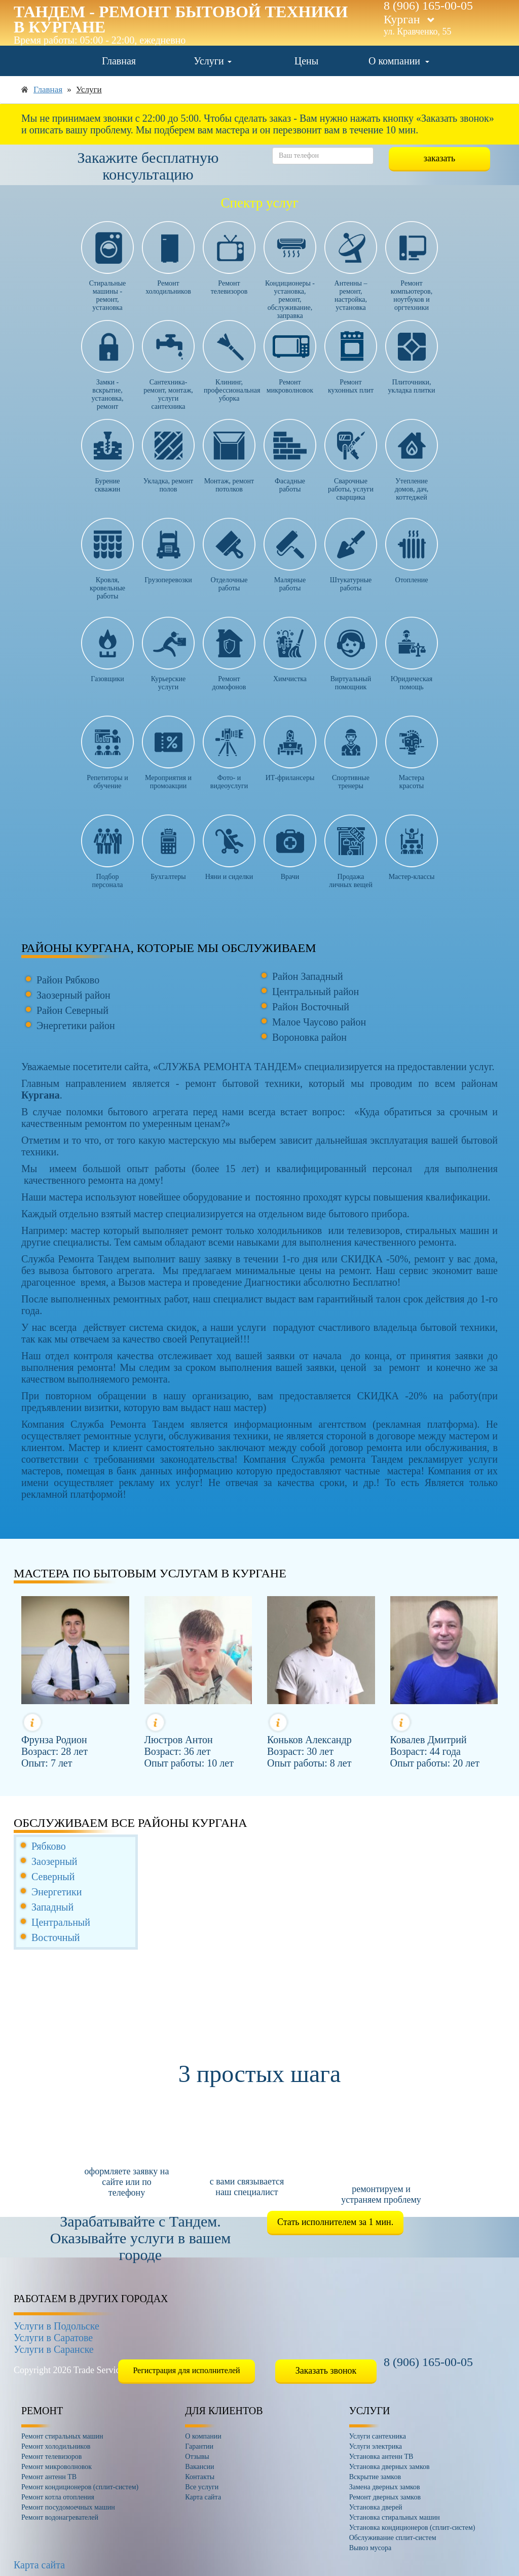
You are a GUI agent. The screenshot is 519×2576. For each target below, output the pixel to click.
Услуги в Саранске (54, 2349)
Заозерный (54, 1861)
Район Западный (307, 976)
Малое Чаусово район (319, 1022)
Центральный (60, 1922)
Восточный (55, 1937)
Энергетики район (75, 1025)
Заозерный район (73, 995)
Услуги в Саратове (53, 2337)
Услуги (213, 60)
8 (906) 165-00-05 (428, 2362)
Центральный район (315, 991)
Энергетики (56, 1891)
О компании (398, 60)
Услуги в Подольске (56, 2326)
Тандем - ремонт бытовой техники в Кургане (181, 19)
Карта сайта (39, 2564)
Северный (53, 1876)
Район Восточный (310, 1006)
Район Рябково (67, 979)
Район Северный (72, 1010)
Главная (119, 60)
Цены (306, 60)
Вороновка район (309, 1037)
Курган (409, 19)
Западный (52, 1907)
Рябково (48, 1846)
